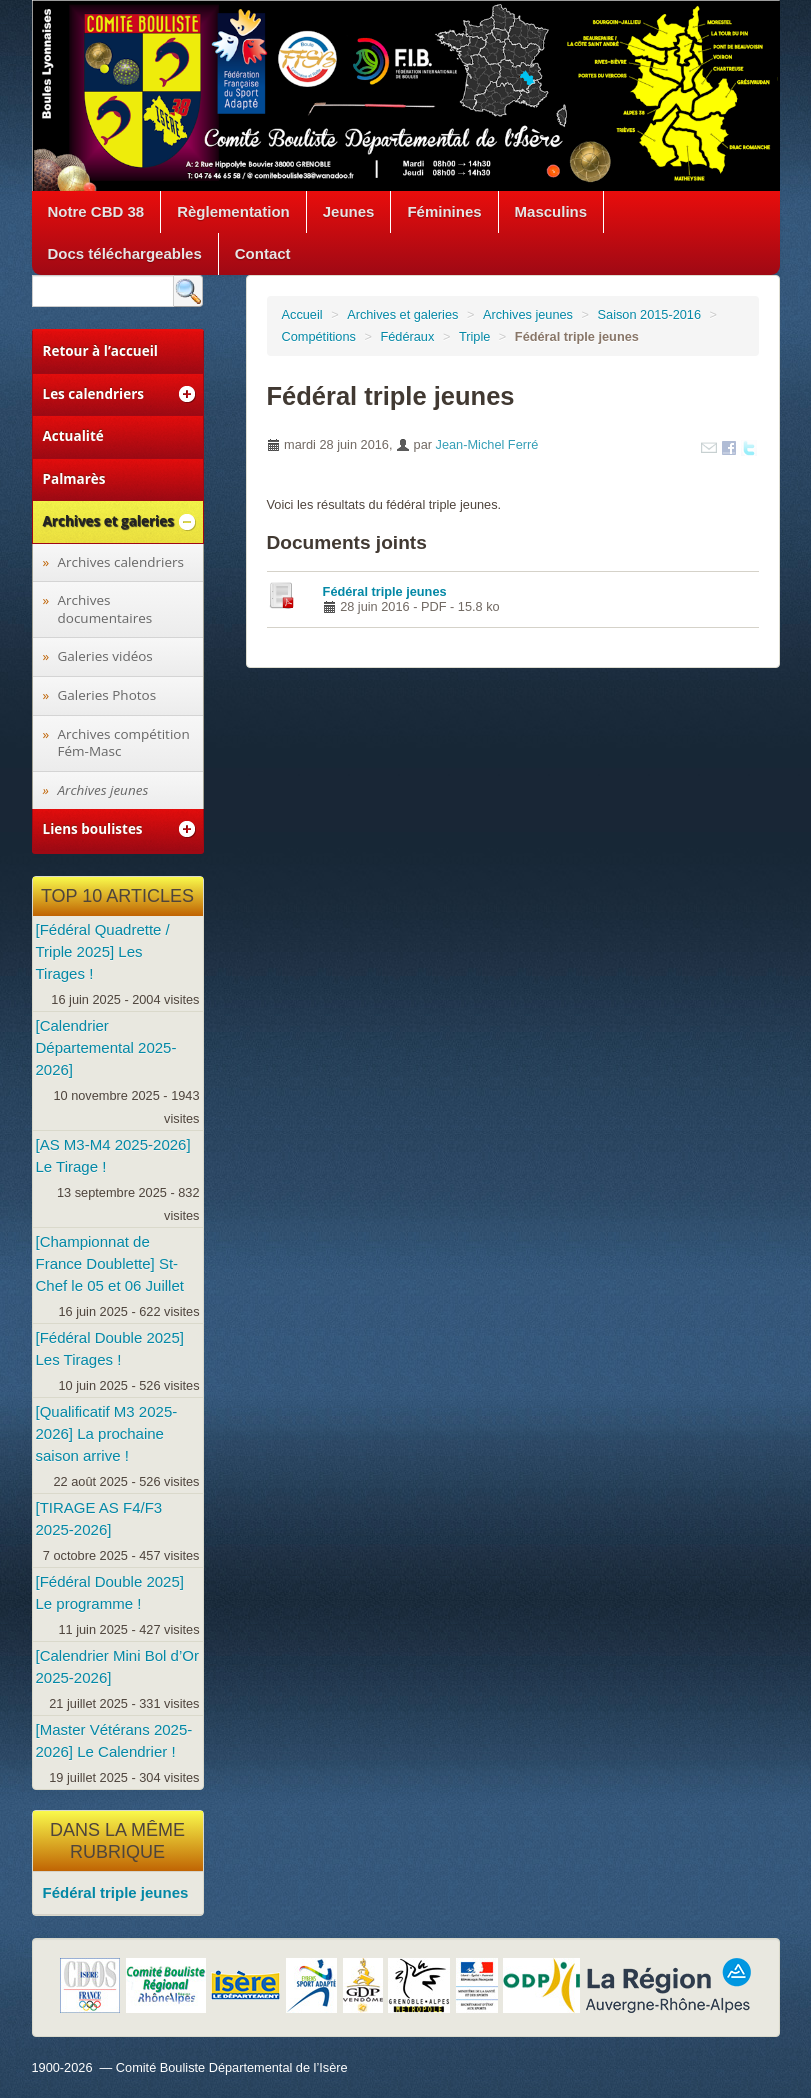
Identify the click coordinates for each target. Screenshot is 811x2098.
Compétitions (319, 336)
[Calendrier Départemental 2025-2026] (106, 1047)
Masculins (551, 211)
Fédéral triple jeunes (385, 591)
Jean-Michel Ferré (487, 444)
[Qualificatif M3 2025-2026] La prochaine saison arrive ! (107, 1433)
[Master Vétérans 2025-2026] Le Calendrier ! (114, 1740)
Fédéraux (407, 336)
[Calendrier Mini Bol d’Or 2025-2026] (117, 1666)
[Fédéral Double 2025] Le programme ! (110, 1592)
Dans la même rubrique (117, 1841)
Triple (474, 336)
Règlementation (233, 211)
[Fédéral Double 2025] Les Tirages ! (110, 1348)
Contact (263, 253)
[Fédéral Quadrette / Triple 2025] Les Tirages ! (103, 951)
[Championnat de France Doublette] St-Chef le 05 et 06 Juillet (110, 1263)
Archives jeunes (528, 314)
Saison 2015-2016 (650, 314)
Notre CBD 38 (96, 211)
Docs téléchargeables (125, 253)
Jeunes (349, 211)
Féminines (444, 211)
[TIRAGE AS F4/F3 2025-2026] (99, 1518)
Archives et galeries (402, 314)
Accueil (302, 314)
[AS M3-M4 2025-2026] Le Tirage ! (113, 1155)
